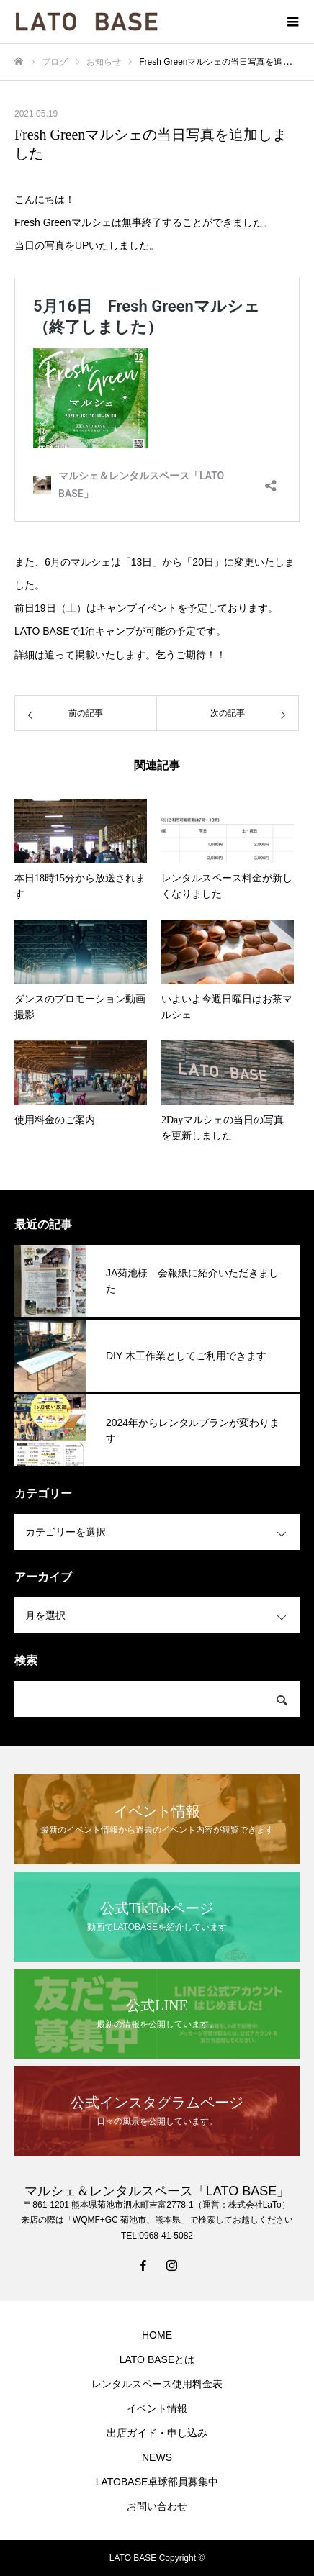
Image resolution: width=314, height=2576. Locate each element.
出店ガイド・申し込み (157, 2433)
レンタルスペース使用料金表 (157, 2384)
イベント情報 (157, 2408)
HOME (157, 2335)
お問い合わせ (157, 2506)
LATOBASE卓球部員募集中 (157, 2481)
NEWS (157, 2457)
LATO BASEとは (157, 2359)
